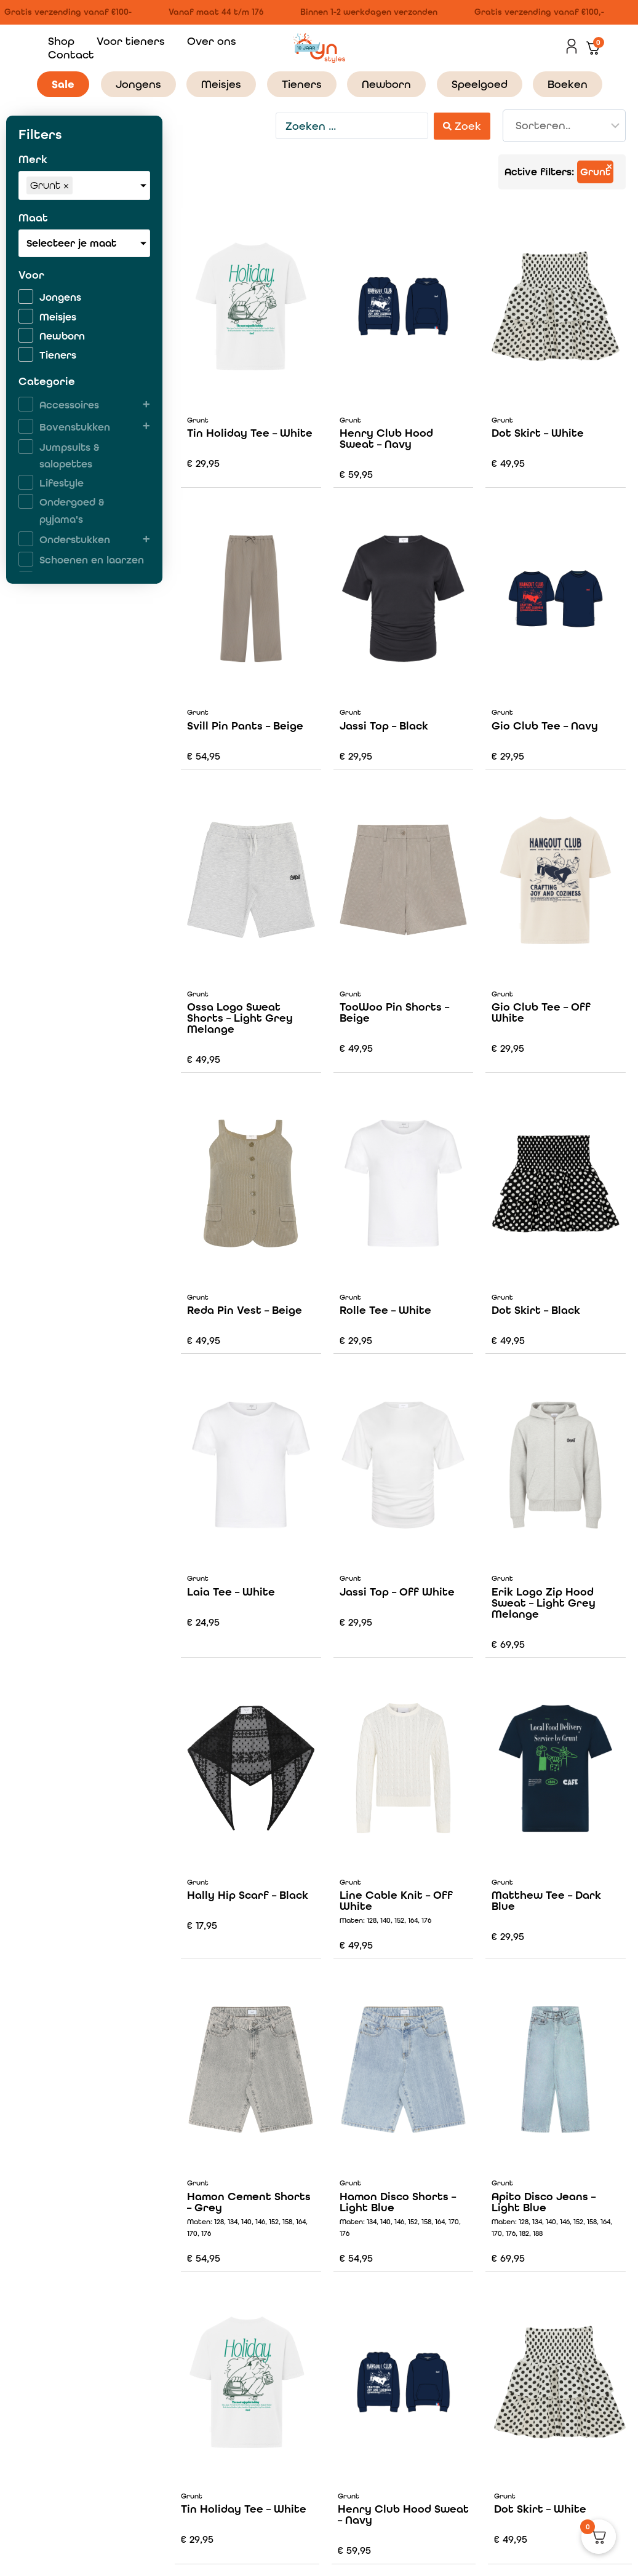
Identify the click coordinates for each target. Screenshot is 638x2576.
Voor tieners (131, 40)
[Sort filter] (564, 125)
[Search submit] (462, 126)
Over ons (211, 40)
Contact (71, 54)
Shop (61, 40)
